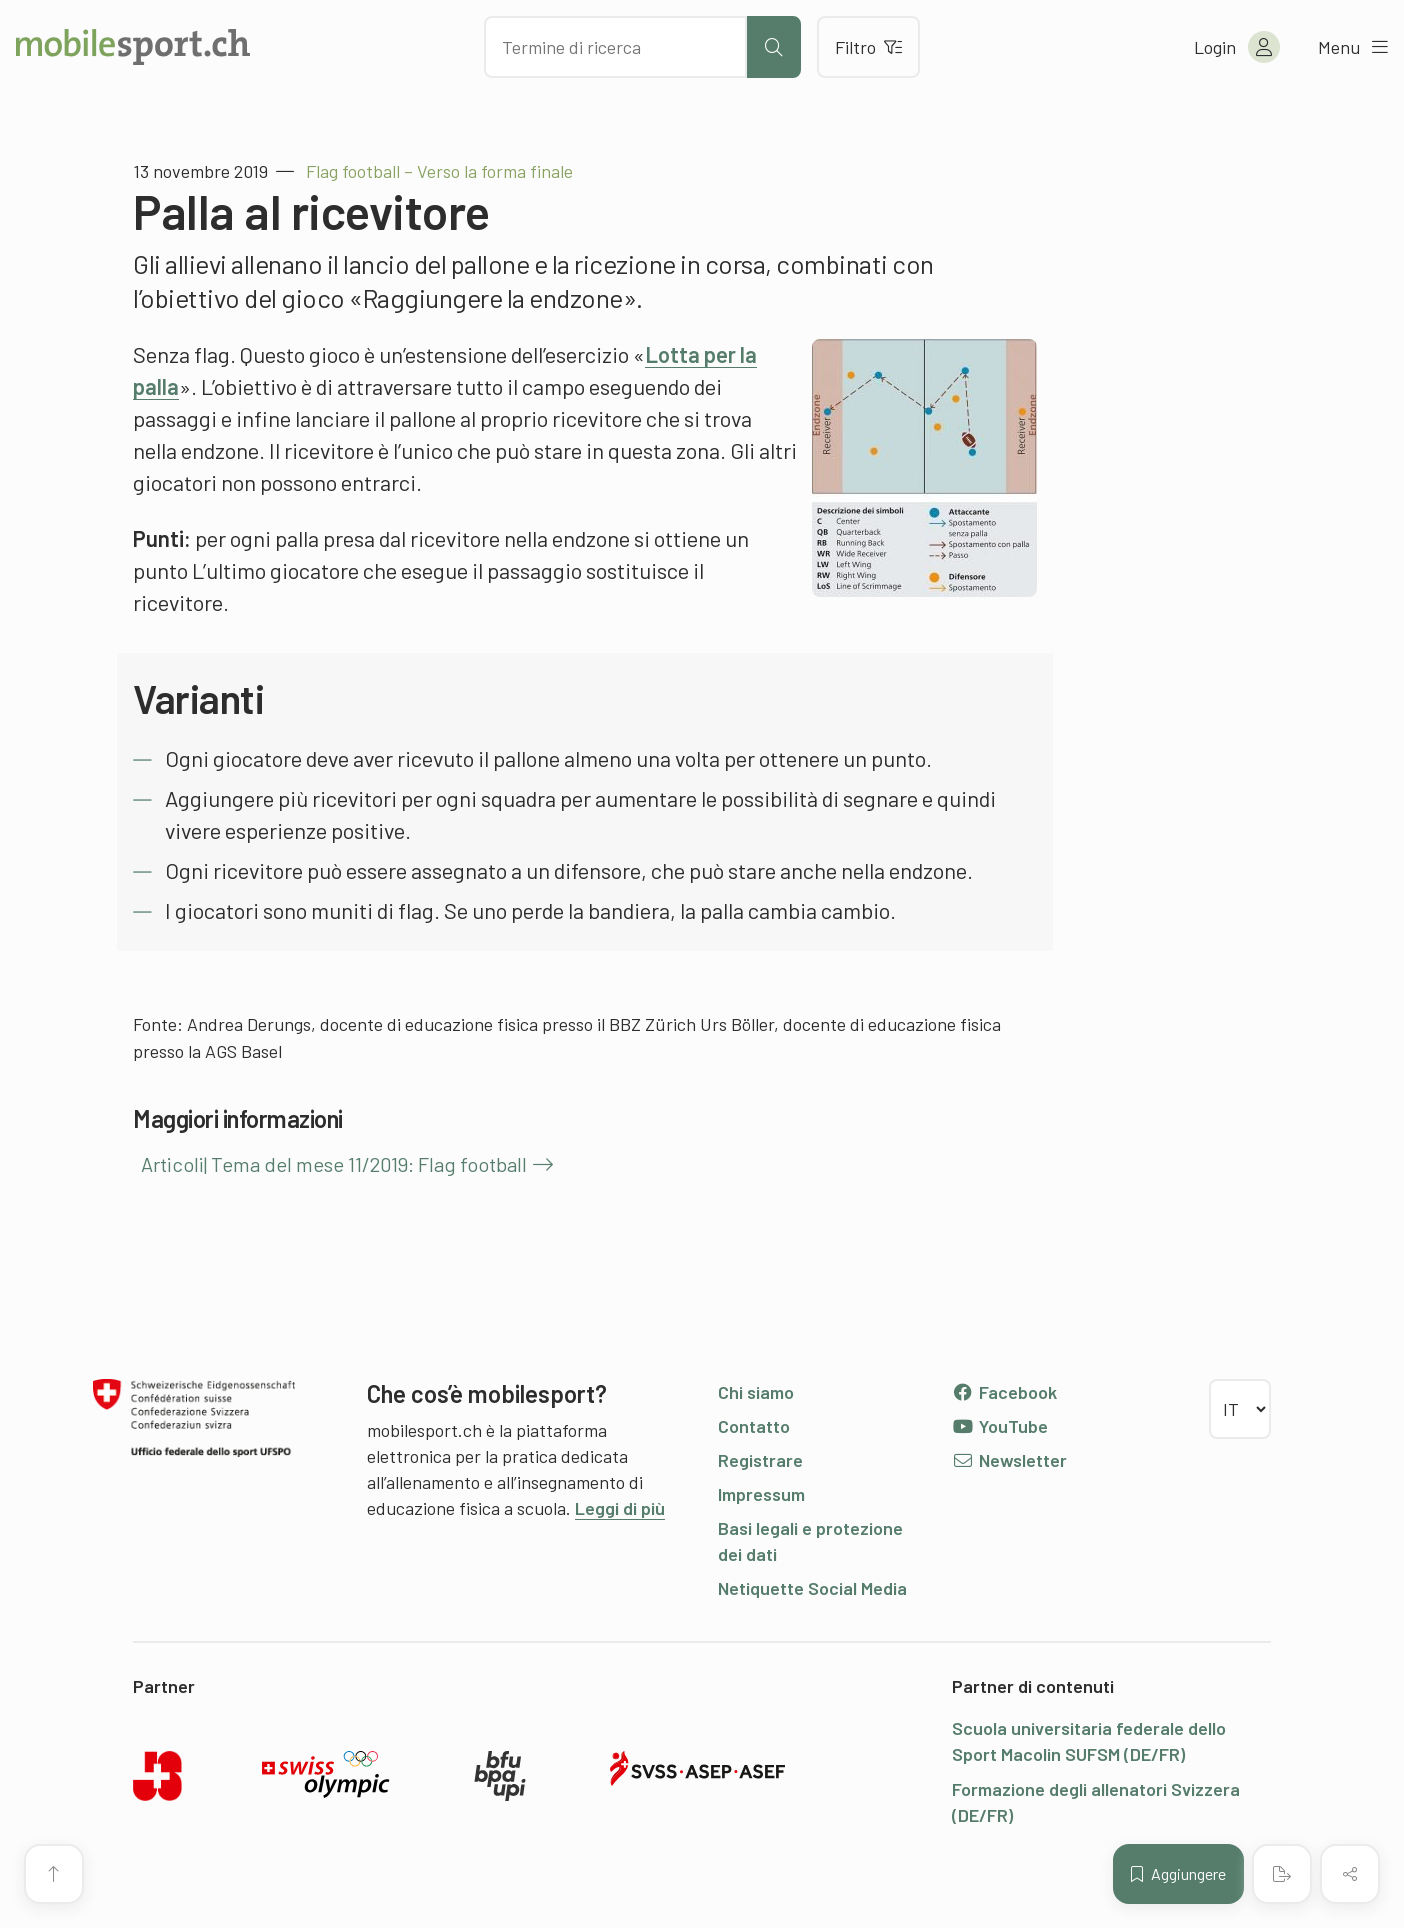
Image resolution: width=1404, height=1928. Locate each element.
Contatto (754, 1426)
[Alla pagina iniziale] (133, 47)
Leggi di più (620, 1508)
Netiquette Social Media (812, 1588)
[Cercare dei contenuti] (615, 47)
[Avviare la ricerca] (774, 47)
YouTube (1000, 1426)
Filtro (868, 47)
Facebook (1004, 1392)
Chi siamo (756, 1392)
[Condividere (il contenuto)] (1350, 1874)
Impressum (761, 1494)
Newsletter (1009, 1460)
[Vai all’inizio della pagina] (54, 1874)
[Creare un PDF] (1282, 1874)
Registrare (760, 1460)
